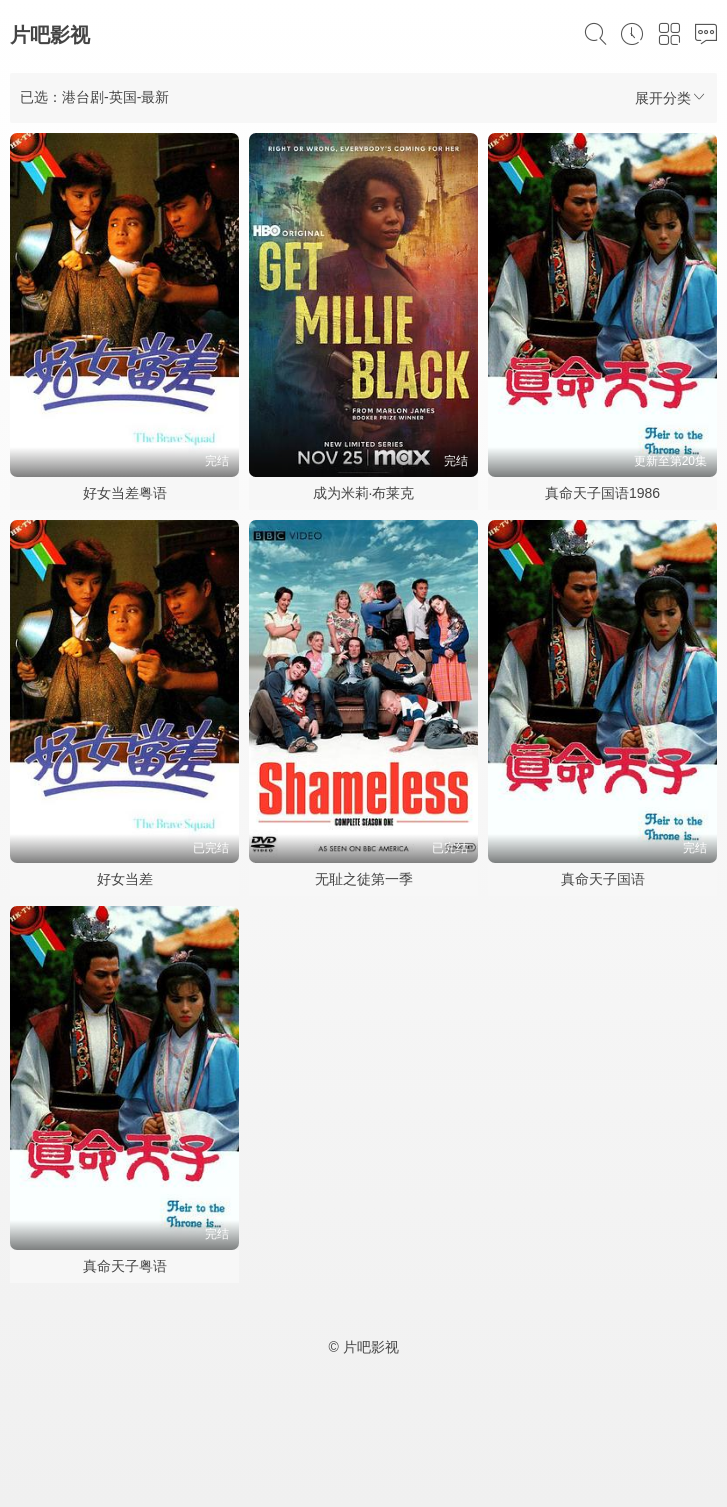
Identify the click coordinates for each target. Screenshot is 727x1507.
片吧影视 (50, 35)
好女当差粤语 (125, 493)
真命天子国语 (603, 879)
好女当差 (125, 879)
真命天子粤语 (125, 1266)
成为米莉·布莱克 (364, 493)
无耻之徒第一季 (364, 879)
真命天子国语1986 (602, 493)
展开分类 (671, 97)
